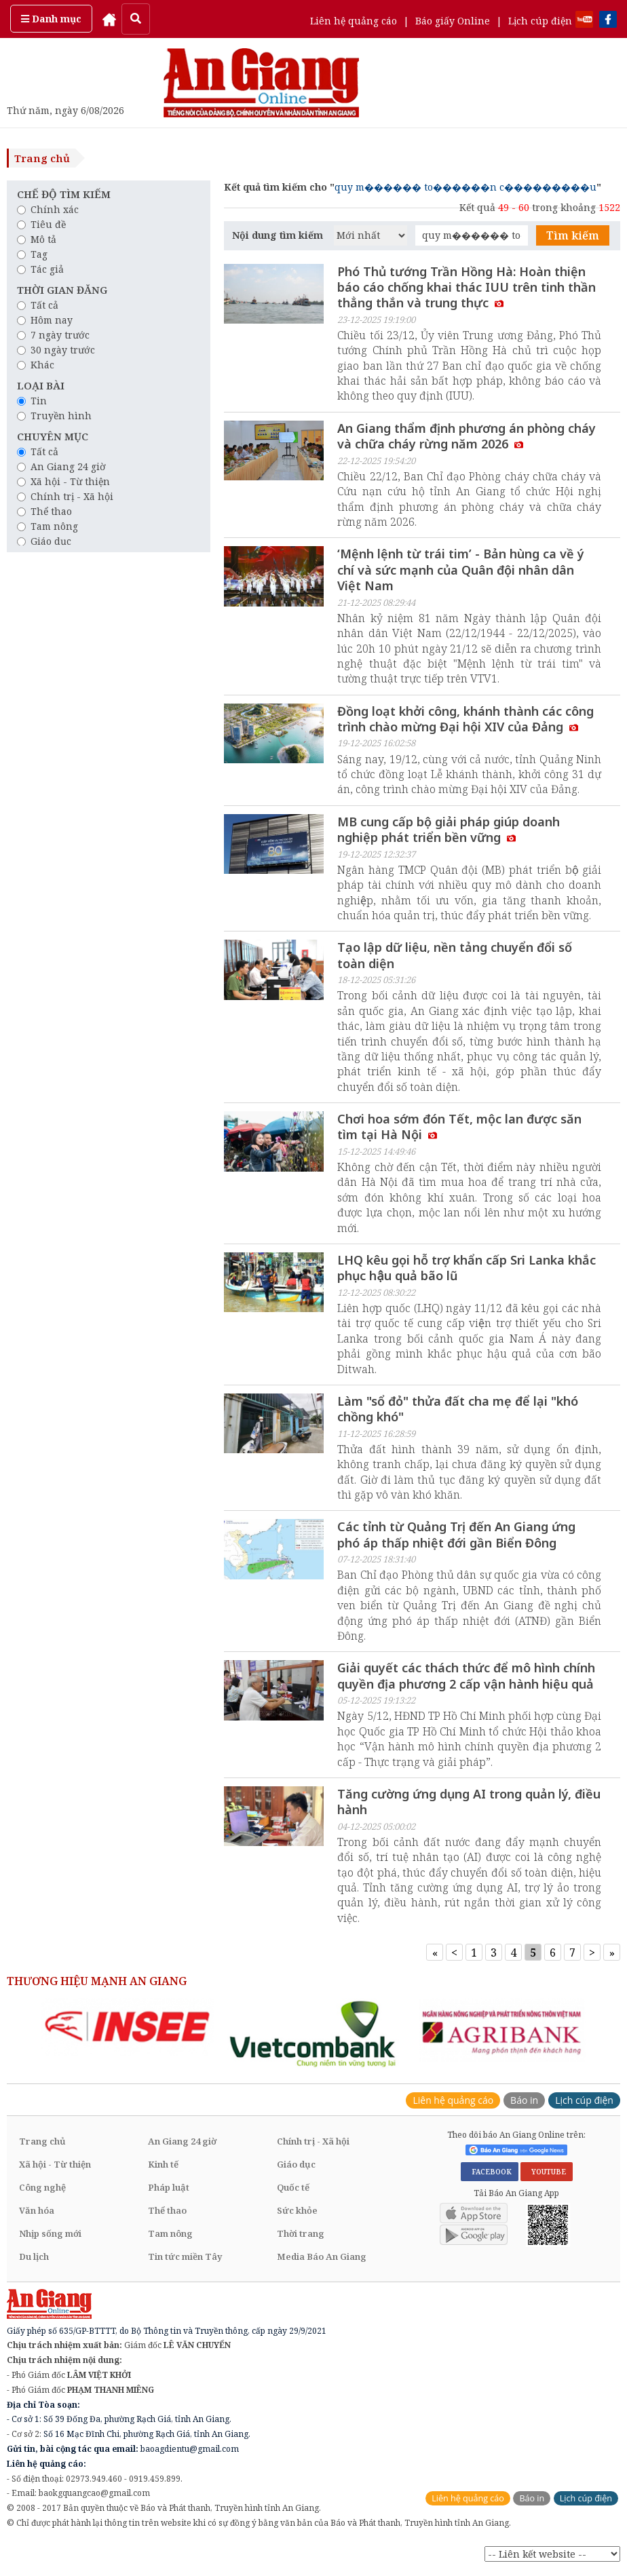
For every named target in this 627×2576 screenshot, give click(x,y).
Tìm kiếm (572, 235)
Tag (32, 254)
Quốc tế (293, 2188)
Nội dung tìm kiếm (277, 235)
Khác (35, 364)
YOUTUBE (546, 2172)
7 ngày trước (53, 334)
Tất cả (37, 305)
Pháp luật (168, 2188)
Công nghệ (42, 2188)
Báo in (524, 2100)
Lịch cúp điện (540, 20)
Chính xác (48, 209)
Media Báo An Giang (321, 2257)
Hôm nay (45, 319)
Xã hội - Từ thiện (63, 481)
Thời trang (300, 2234)
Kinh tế (163, 2165)
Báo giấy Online (452, 20)
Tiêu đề (41, 224)
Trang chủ (42, 158)
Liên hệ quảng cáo (353, 20)
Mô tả (36, 239)
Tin (32, 400)
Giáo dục (44, 541)
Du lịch (34, 2257)
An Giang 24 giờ (61, 466)
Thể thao (44, 511)
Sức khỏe (297, 2211)
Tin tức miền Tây (185, 2257)
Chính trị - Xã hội (65, 496)
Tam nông (47, 526)
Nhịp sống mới (50, 2234)
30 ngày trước (56, 349)
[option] (127, 2027)
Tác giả (40, 269)
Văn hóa (36, 2211)
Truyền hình (54, 415)
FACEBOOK (490, 2172)
